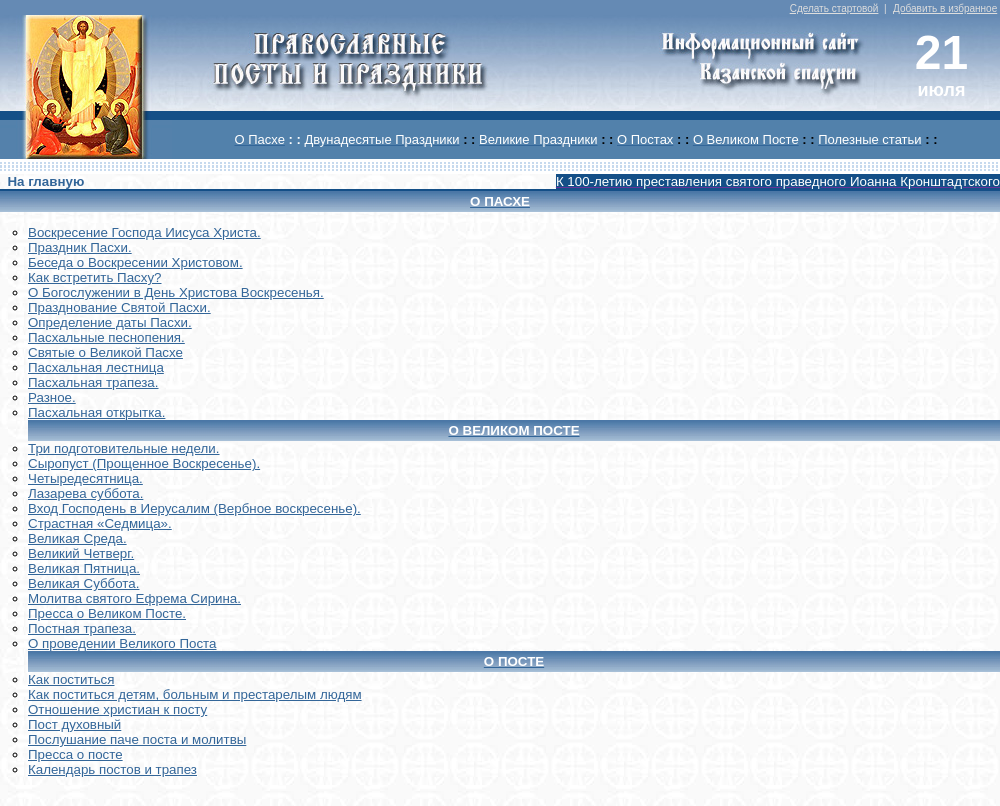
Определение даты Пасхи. (110, 322)
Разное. (52, 397)
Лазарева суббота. (85, 493)
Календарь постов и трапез (112, 769)
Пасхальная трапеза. (93, 382)
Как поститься (71, 679)
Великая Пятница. (84, 568)
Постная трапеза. (82, 628)
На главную (45, 181)
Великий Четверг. (81, 553)
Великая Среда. (77, 538)
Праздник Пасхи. (80, 247)
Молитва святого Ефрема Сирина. (134, 598)
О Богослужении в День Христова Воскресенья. (176, 292)
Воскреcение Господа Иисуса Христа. (144, 232)
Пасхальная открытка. (96, 412)
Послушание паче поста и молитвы (137, 739)
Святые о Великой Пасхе (105, 352)
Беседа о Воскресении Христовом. (135, 262)
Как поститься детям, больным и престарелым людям (195, 694)
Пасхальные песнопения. (106, 337)
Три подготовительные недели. (124, 448)
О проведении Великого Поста (122, 643)
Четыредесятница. (85, 478)
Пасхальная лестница (96, 367)
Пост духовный (74, 724)
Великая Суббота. (83, 583)
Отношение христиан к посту (117, 709)
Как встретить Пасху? (95, 277)
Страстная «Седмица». (100, 523)
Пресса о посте (75, 754)
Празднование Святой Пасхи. (119, 307)
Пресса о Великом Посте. (107, 613)
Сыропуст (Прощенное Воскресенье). (144, 463)
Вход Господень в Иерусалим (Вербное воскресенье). (194, 508)
